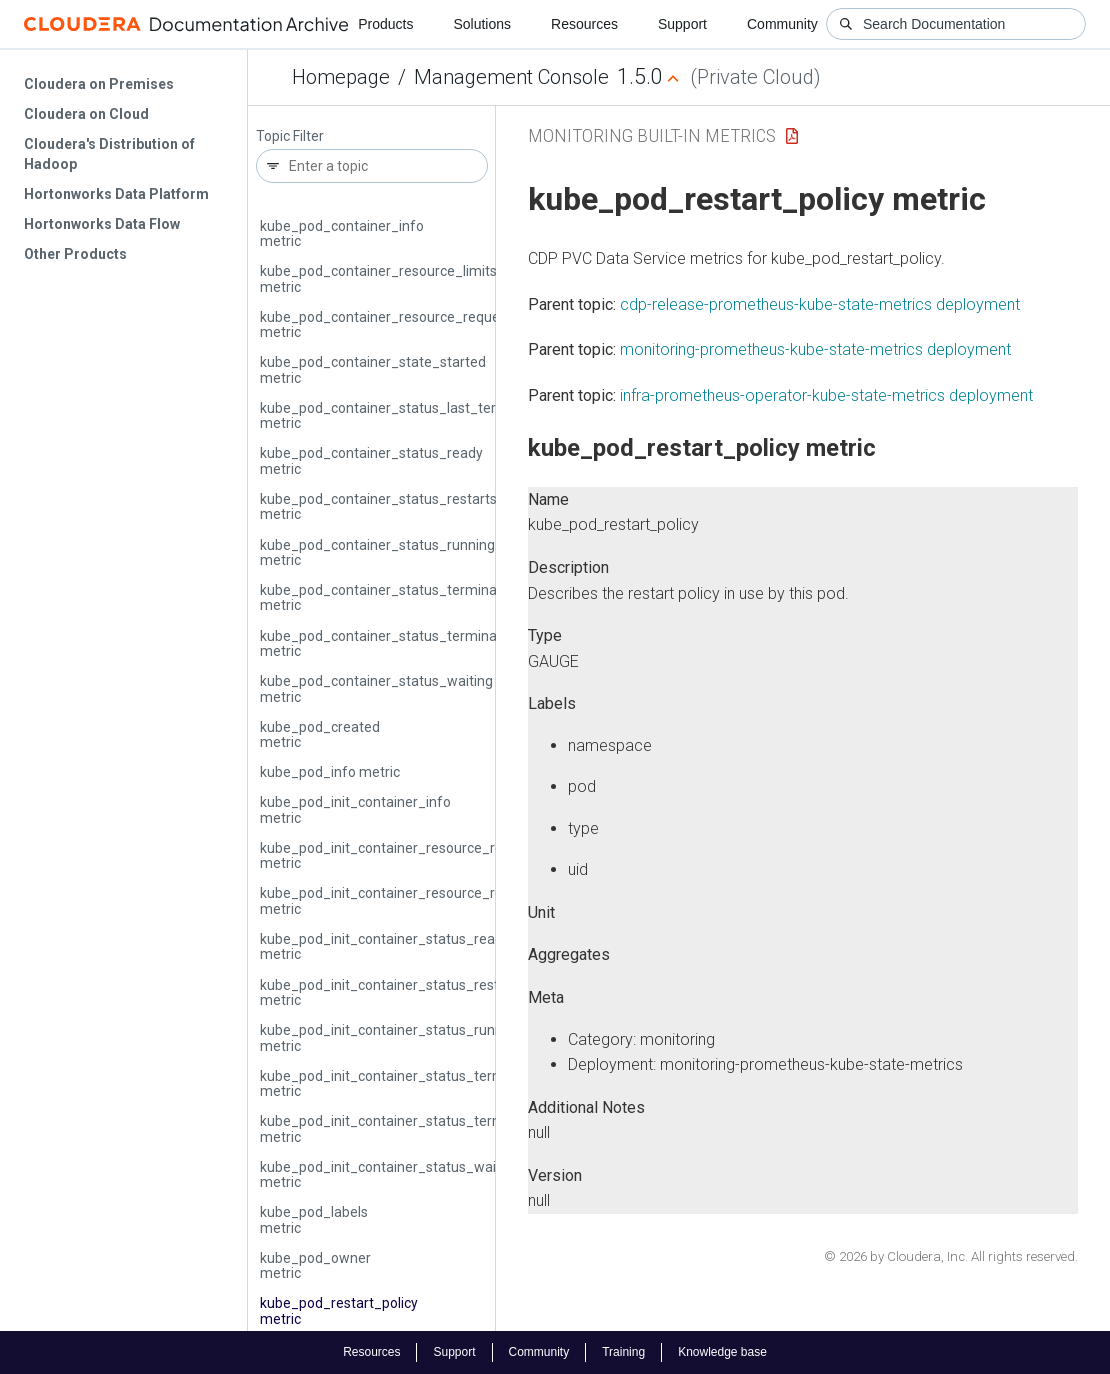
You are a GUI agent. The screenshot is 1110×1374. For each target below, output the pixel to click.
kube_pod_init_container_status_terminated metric (402, 1083)
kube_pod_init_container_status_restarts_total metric (410, 992)
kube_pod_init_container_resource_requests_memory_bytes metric (455, 900)
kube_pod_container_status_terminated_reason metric (415, 643)
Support (682, 24)
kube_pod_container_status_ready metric (371, 460)
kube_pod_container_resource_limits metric (378, 278)
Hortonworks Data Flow (102, 224)
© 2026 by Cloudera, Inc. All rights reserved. (951, 1256)
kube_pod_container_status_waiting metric (376, 688)
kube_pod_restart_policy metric (339, 1310)
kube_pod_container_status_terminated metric (389, 597)
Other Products (75, 254)
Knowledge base (722, 1352)
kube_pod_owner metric (315, 1265)
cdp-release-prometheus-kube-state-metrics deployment (820, 304)
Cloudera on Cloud (86, 114)
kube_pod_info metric (330, 772)
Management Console (511, 77)
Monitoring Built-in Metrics (652, 135)
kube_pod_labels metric (314, 1219)
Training (623, 1352)
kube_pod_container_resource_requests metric (389, 324)
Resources (584, 24)
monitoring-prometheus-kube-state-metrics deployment (815, 349)
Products (385, 24)
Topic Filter (290, 136)
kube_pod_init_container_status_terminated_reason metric (428, 1128)
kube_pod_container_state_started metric (373, 369)
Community (782, 24)
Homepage (341, 77)
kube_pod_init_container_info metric (355, 809)
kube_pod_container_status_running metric (377, 552)
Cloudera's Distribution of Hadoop (109, 154)
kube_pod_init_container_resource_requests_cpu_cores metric (440, 855)
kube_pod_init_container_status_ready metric (385, 946)
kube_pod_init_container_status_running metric (391, 1037)
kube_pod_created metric (320, 734)
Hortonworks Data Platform (116, 194)
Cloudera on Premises (99, 84)
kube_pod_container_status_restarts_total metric (397, 506)
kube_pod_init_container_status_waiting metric (390, 1174)
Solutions (482, 24)
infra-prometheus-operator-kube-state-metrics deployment (826, 395)
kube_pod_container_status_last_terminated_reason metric (430, 415)
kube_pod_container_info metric (342, 233)
